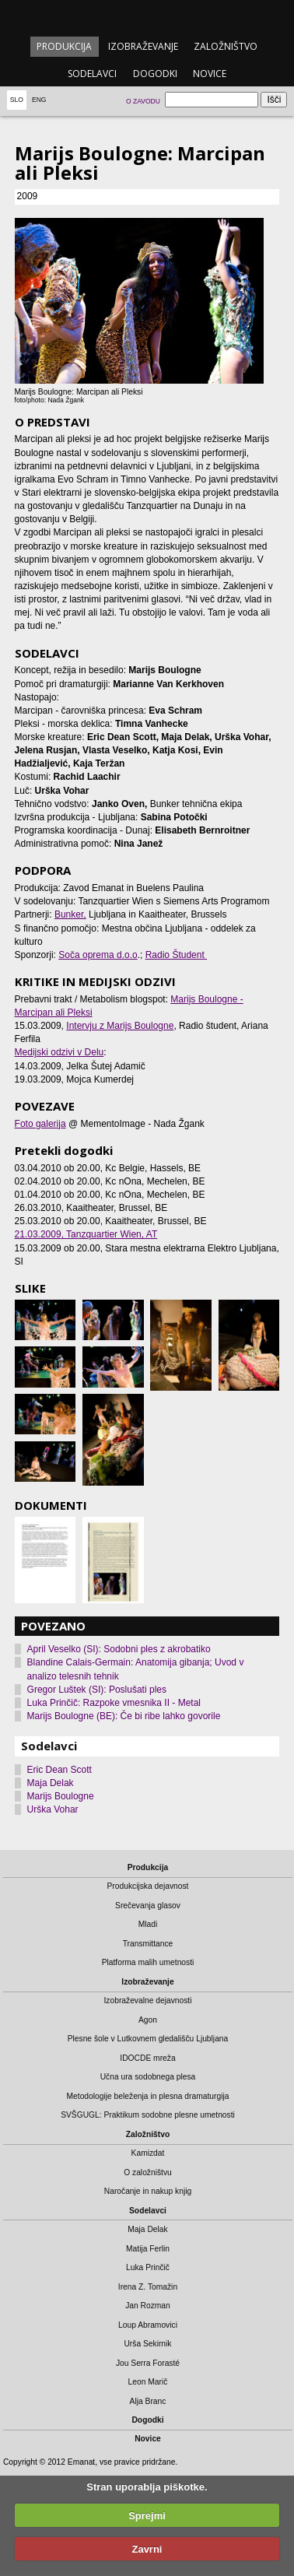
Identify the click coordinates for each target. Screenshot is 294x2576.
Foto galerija (40, 1123)
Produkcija (64, 46)
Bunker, (70, 914)
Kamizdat (148, 2153)
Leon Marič (148, 2382)
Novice (209, 73)
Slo (16, 100)
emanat (146, 16)
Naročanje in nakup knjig (147, 2191)
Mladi (148, 1924)
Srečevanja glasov (147, 1905)
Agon (147, 2020)
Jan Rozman (147, 2305)
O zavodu (143, 101)
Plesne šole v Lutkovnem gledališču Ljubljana (148, 2038)
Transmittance (148, 1943)
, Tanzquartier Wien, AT (86, 1234)
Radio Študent (176, 954)
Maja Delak (50, 1783)
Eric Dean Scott (59, 1769)
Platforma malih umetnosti (148, 1962)
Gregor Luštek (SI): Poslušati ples (96, 1689)
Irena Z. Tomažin (147, 2287)
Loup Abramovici (147, 2325)
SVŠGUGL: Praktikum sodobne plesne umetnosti (148, 2115)
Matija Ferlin (148, 2248)
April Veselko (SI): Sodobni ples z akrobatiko (119, 1649)
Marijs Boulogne (60, 1796)
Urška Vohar (53, 1809)
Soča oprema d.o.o (97, 954)
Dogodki (155, 73)
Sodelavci (92, 73)
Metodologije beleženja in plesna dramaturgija (148, 2096)
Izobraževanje (143, 46)
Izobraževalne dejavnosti (147, 2000)
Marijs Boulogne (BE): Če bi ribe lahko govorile (124, 1716)
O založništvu (148, 2172)
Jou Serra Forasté (148, 2363)
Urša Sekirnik (147, 2343)
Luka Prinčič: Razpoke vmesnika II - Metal (114, 1702)
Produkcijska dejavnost (147, 1886)
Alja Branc (148, 2401)
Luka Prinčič (148, 2267)
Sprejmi (147, 2516)
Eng (39, 100)
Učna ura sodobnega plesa (148, 2076)
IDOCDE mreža (147, 2058)
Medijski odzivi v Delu (59, 1052)
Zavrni (146, 2549)
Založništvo (225, 46)
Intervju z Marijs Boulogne (119, 1025)
